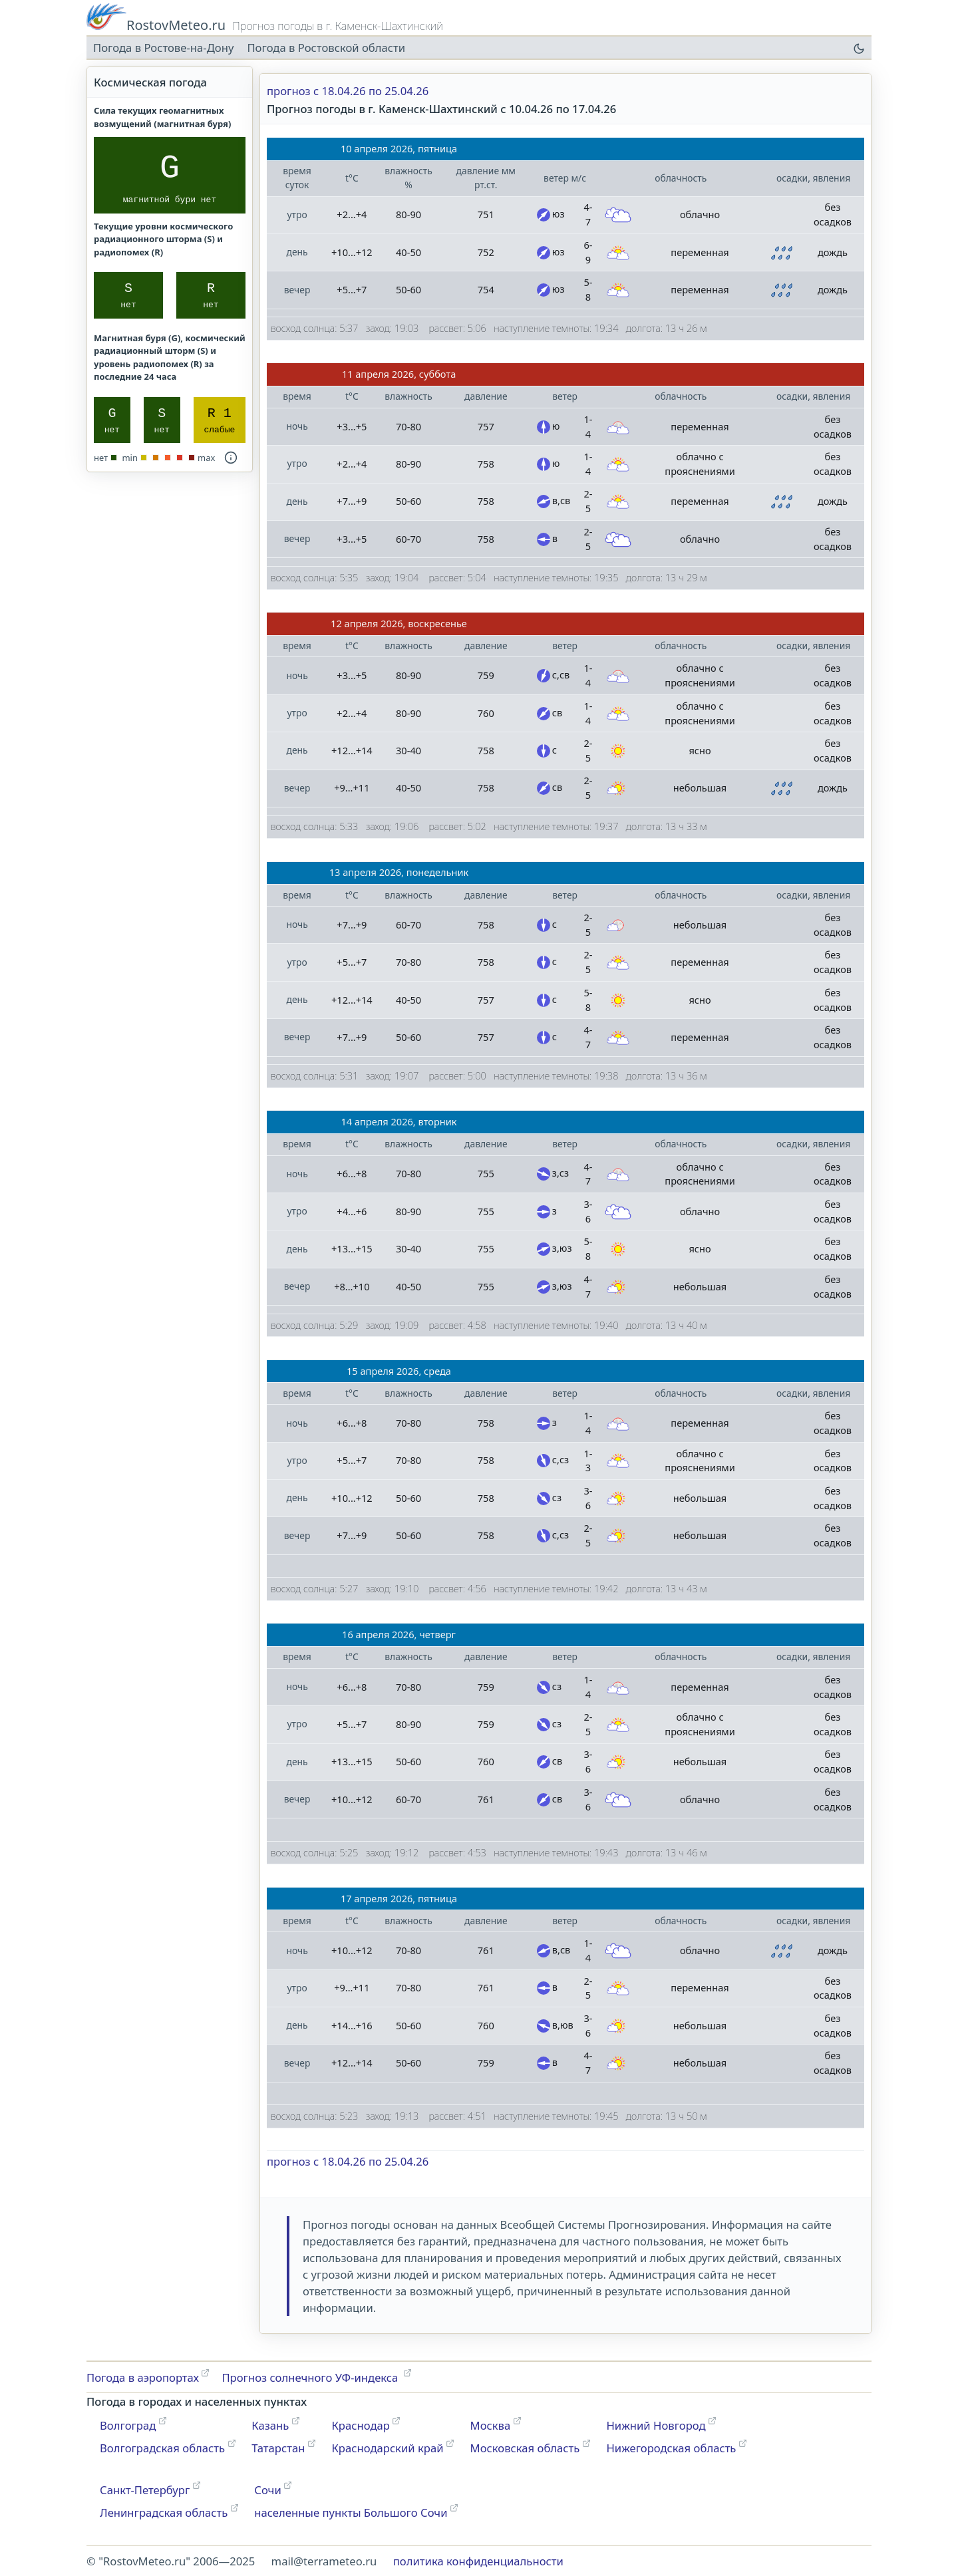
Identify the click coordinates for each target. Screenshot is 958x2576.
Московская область (525, 2448)
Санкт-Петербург (145, 2490)
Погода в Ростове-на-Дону (163, 47)
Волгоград (128, 2425)
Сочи (267, 2490)
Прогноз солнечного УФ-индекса (311, 2377)
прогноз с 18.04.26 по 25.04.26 (347, 90)
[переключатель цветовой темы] (858, 48)
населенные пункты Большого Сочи (350, 2512)
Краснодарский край (387, 2448)
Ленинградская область (164, 2512)
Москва (490, 2425)
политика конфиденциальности (478, 2561)
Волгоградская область (162, 2448)
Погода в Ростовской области (326, 47)
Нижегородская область (671, 2448)
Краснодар (360, 2425)
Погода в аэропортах (142, 2377)
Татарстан (278, 2448)
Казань (270, 2425)
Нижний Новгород (655, 2425)
